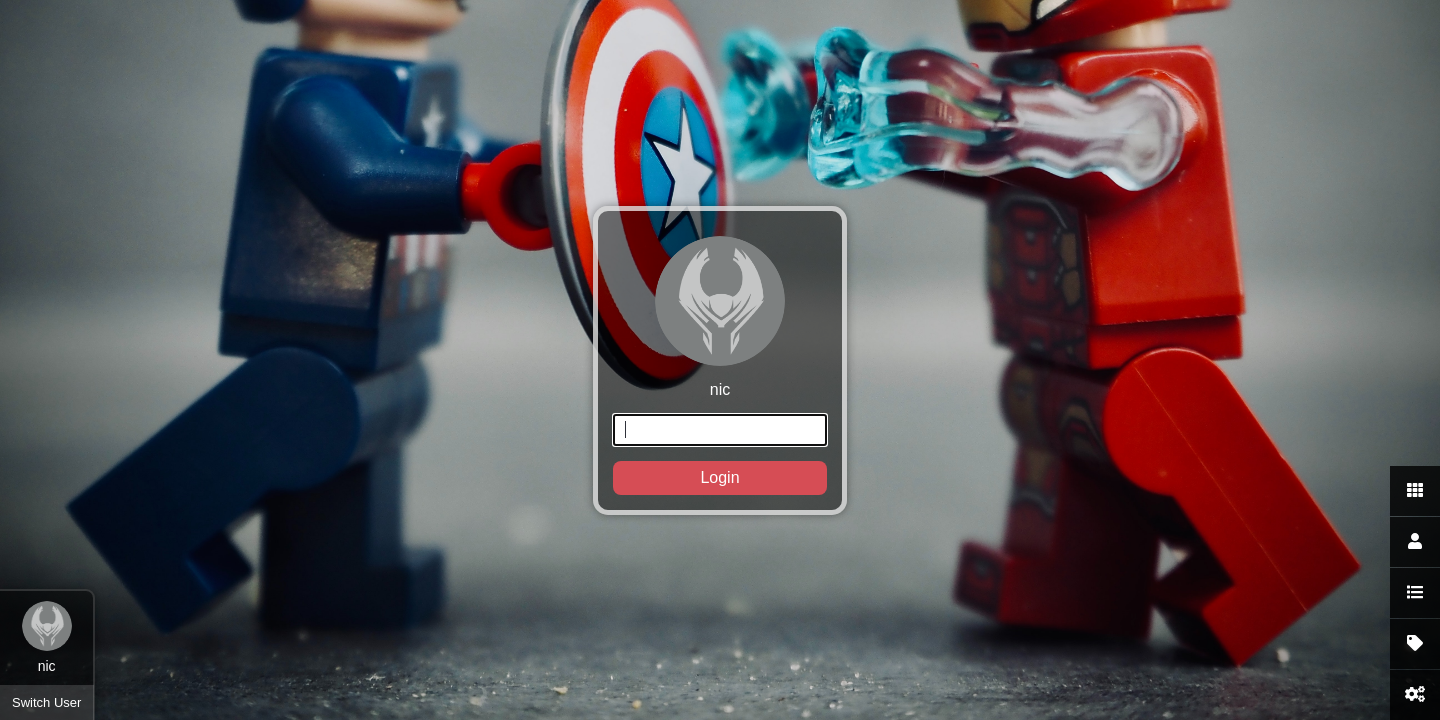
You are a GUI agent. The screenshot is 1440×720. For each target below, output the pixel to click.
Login (719, 477)
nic (720, 365)
